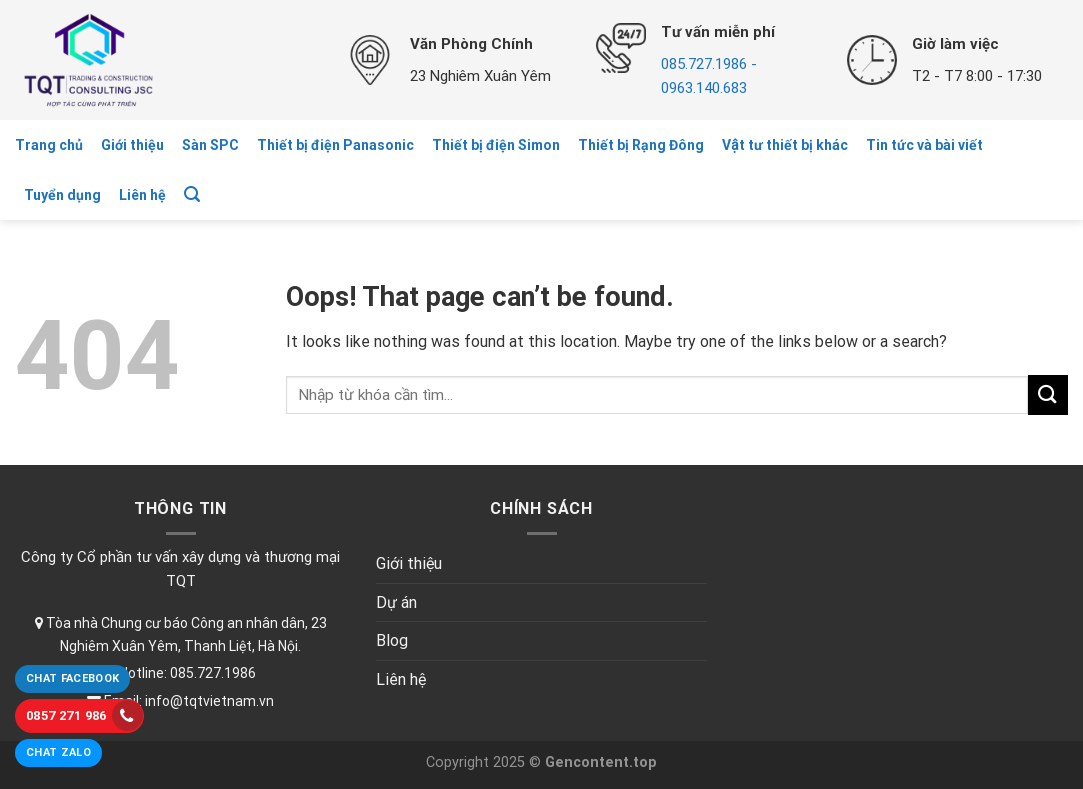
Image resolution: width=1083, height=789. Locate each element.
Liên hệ (142, 195)
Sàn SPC (210, 145)
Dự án (396, 602)
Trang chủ (49, 145)
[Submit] (1048, 394)
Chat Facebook (72, 678)
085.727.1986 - (709, 64)
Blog (392, 640)
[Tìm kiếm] (192, 194)
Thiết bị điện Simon (496, 145)
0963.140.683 (704, 88)
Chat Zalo (58, 752)
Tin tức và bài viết (924, 145)
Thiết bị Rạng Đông (641, 145)
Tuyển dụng (62, 195)
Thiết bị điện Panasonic (335, 145)
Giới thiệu (132, 145)
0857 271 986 (84, 715)
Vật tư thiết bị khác (785, 145)
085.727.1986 (213, 673)
